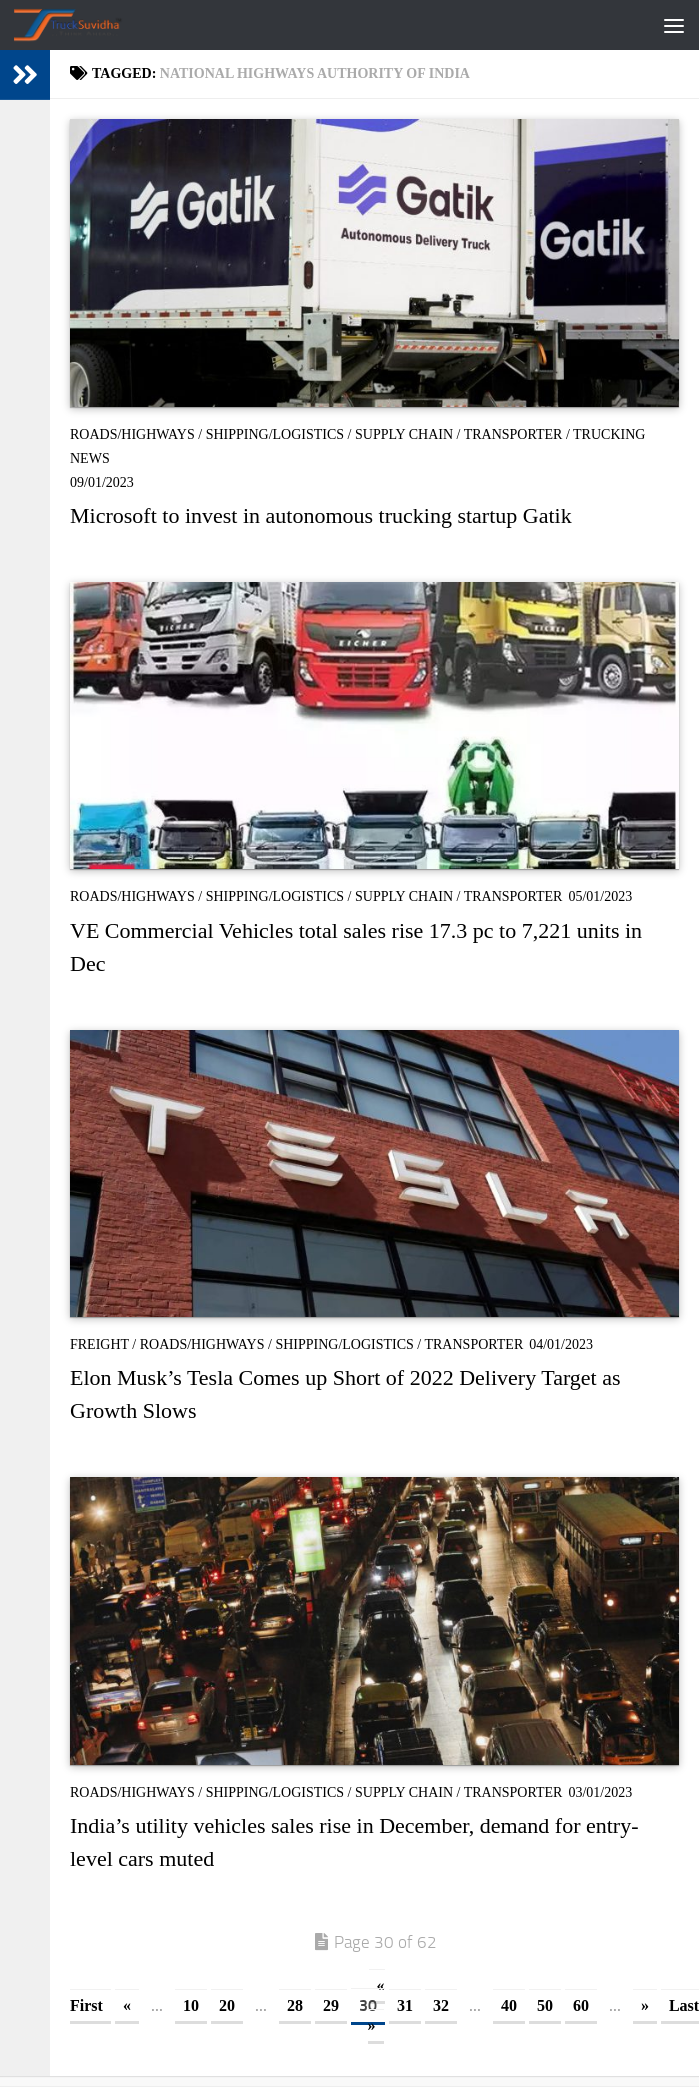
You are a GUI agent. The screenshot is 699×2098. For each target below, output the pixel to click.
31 (405, 2005)
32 (441, 2005)
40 (509, 2005)
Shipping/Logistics (275, 434)
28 (295, 2005)
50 (545, 2005)
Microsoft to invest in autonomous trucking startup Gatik (321, 515)
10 (191, 2005)
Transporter (513, 434)
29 (331, 2005)
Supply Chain (404, 434)
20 (227, 2005)
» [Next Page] (645, 2005)
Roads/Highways (132, 434)
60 (581, 2005)
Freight (99, 1344)
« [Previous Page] (127, 2005)
